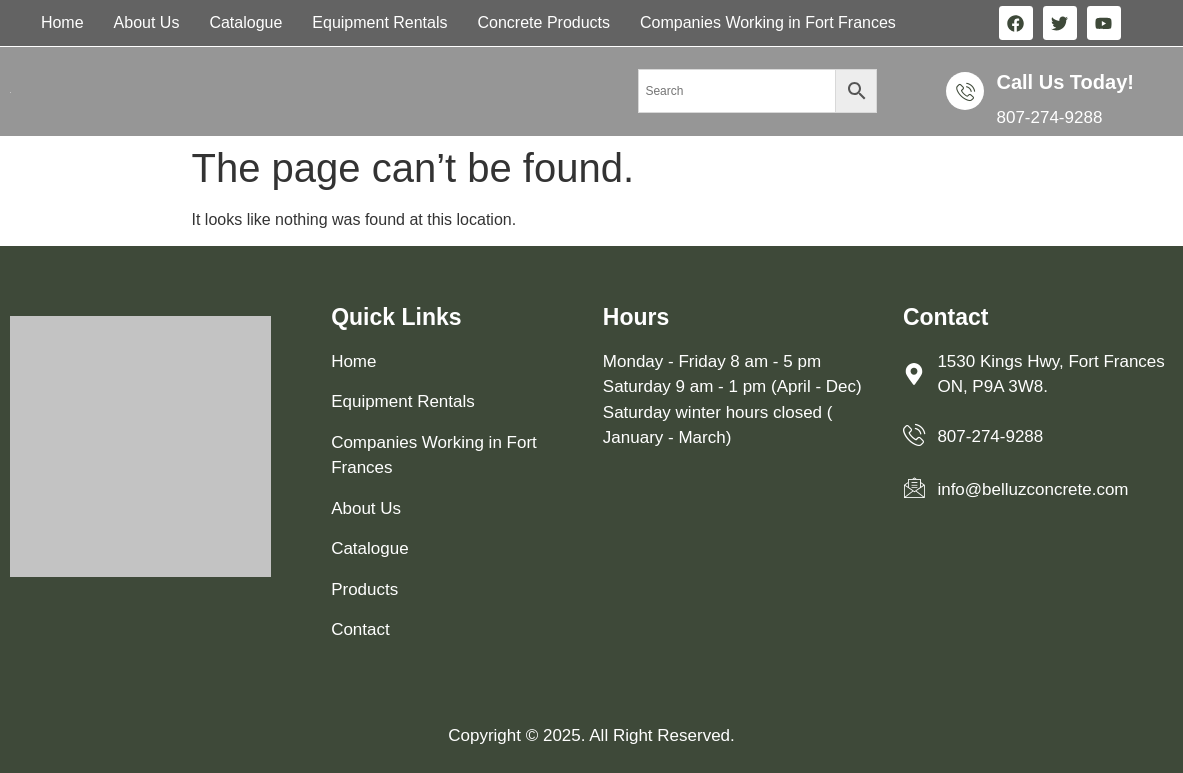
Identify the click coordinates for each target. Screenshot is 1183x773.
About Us (147, 22)
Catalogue (245, 22)
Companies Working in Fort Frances (768, 22)
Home (62, 22)
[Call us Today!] (965, 91)
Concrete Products (544, 22)
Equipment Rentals (379, 22)
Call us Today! (1064, 82)
